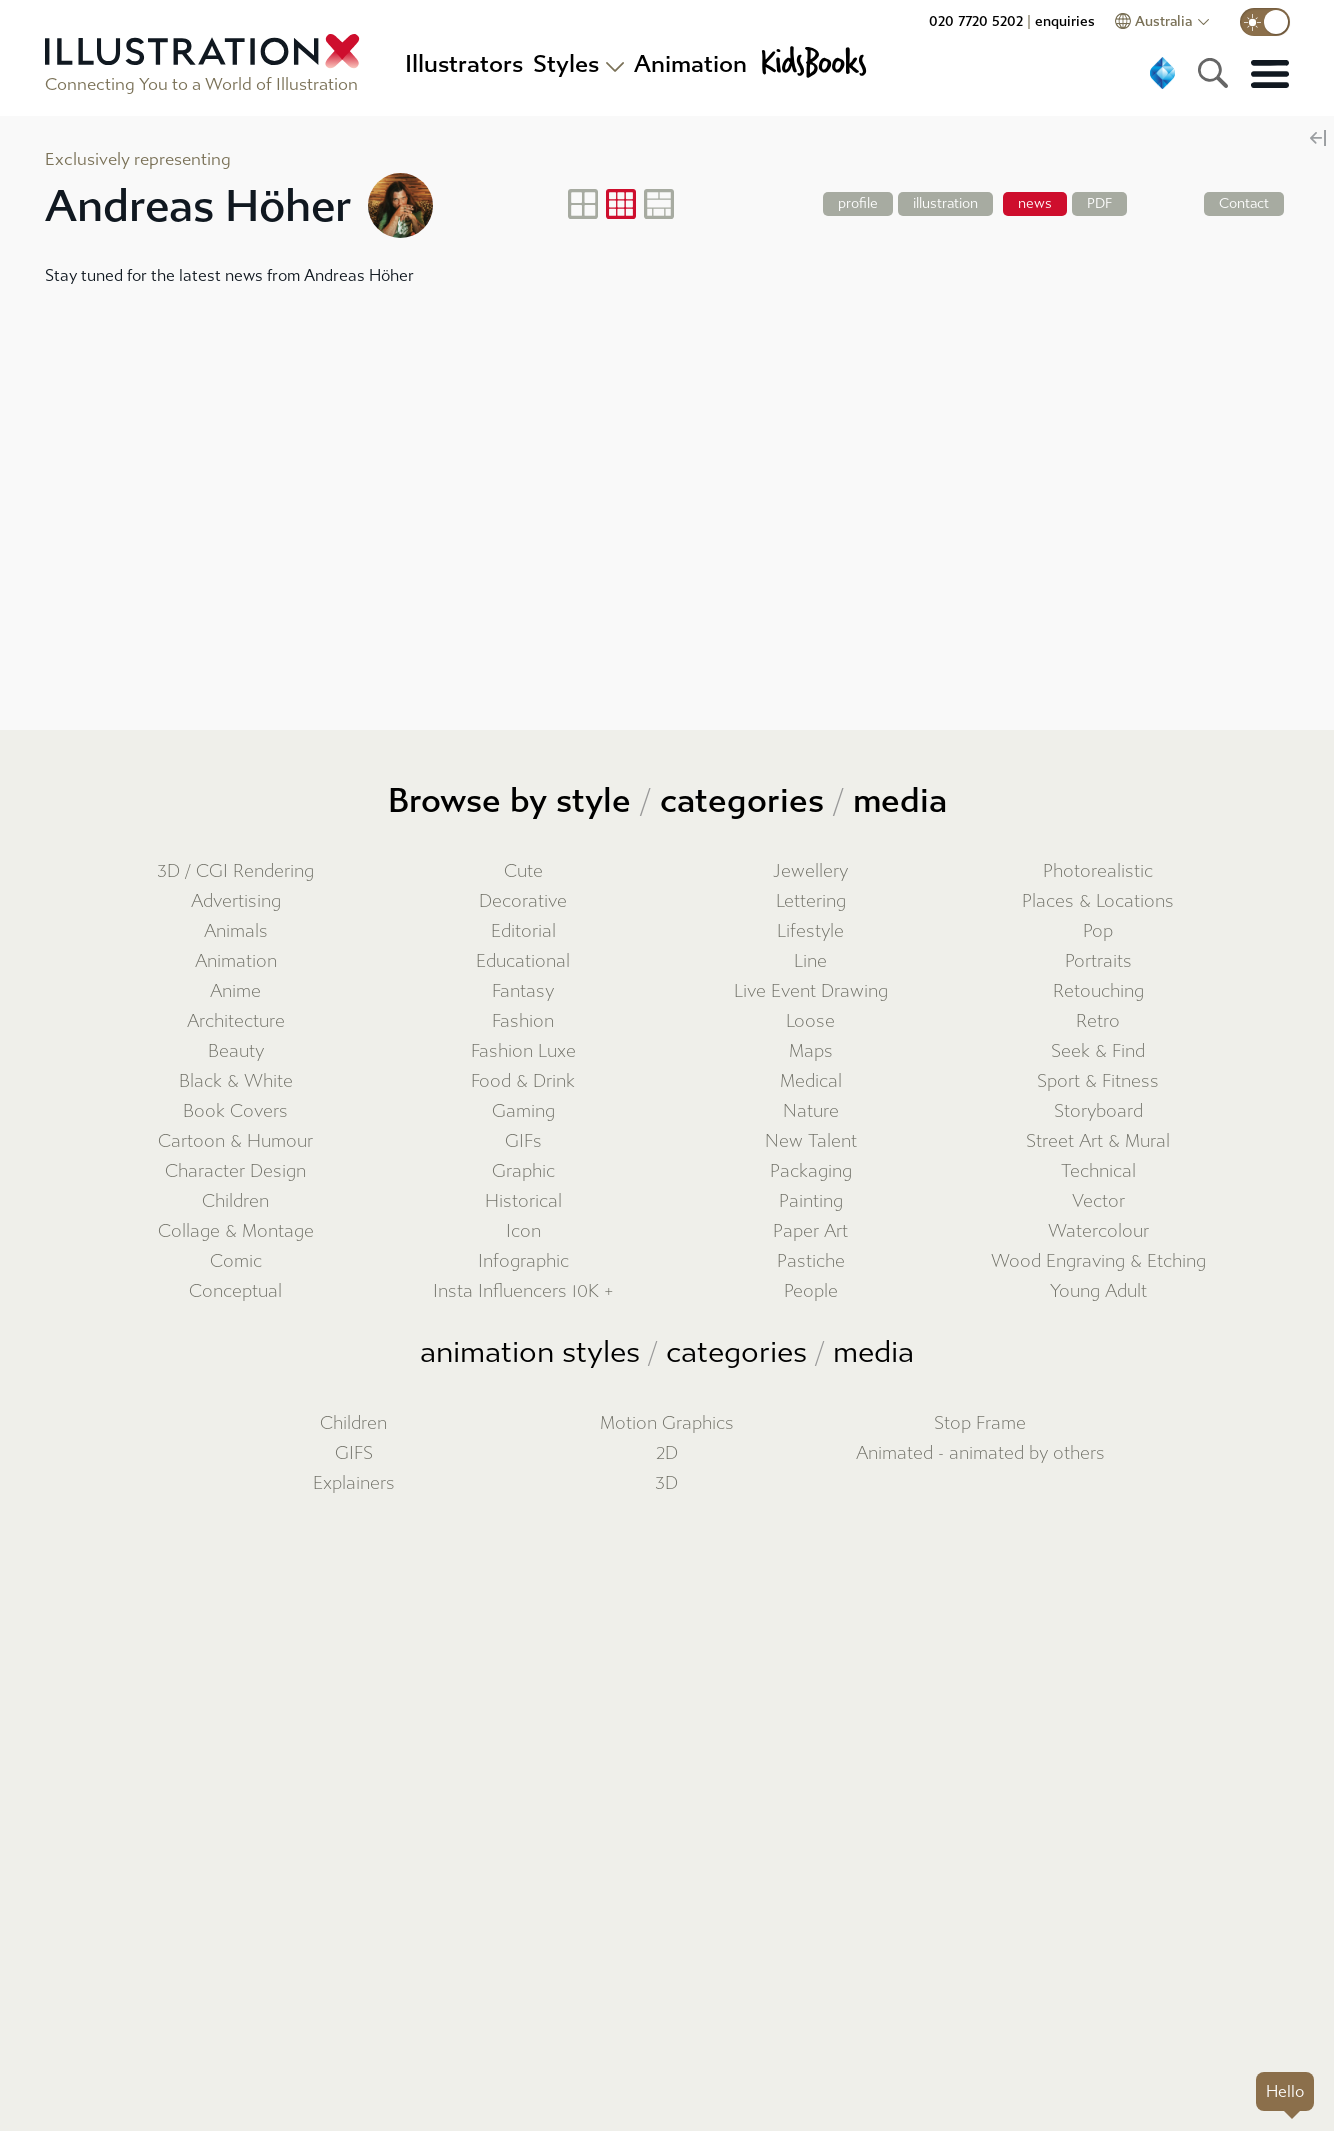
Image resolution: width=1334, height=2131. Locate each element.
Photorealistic (1098, 871)
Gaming (523, 1111)
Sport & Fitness (1098, 1081)
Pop (1098, 931)
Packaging (811, 1171)
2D (667, 1453)
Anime (235, 991)
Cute (523, 871)
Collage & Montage (236, 1231)
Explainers (354, 1483)
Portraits (1098, 961)
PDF (1099, 203)
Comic (236, 1261)
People (811, 1291)
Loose (810, 1021)
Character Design (235, 1171)
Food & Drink (523, 1081)
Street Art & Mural (1098, 1141)
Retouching (1098, 991)
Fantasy (523, 991)
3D (666, 1483)
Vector (1098, 1201)
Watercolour (1098, 1231)
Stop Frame (980, 1423)
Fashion (523, 1021)
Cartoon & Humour (235, 1141)
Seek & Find (1098, 1051)
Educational (523, 961)
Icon (523, 1231)
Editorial (523, 931)
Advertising (236, 901)
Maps (811, 1051)
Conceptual (235, 1291)
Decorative (523, 901)
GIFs (523, 1141)
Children (235, 1201)
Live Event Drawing (811, 991)
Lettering (811, 901)
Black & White (236, 1081)
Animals (236, 931)
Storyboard (1098, 1111)
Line (810, 961)
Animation (236, 961)
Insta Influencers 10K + (523, 1291)
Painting (811, 1201)
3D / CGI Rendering (235, 871)
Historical (523, 1201)
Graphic (523, 1171)
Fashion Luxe (523, 1051)
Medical (811, 1081)
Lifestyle (810, 931)
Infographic (523, 1261)
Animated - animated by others (980, 1453)
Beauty (236, 1051)
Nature (811, 1111)
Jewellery (810, 871)
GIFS (354, 1453)
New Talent (811, 1141)
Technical (1098, 1171)
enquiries (1065, 21)
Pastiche (811, 1261)
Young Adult (1098, 1291)
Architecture (236, 1021)
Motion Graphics (667, 1423)
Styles (566, 64)
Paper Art (810, 1231)
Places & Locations (1098, 901)
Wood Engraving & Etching (1098, 1261)
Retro (1098, 1021)
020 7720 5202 (976, 21)
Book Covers (235, 1111)
